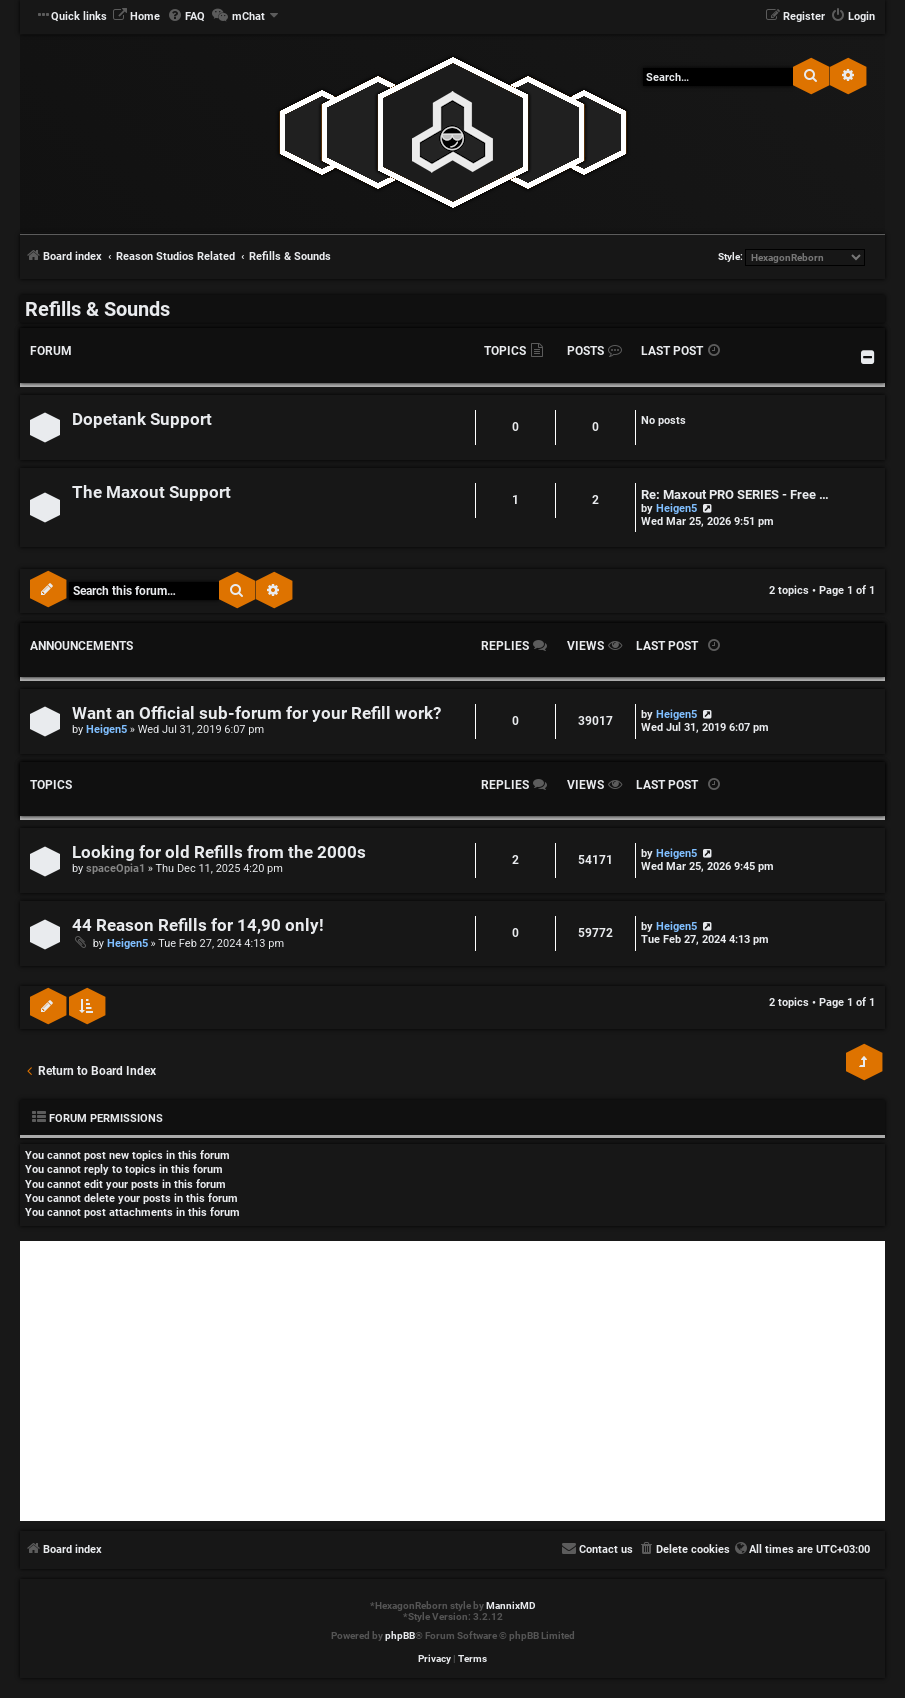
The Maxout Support (151, 492)
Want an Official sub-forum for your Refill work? (256, 713)
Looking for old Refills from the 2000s (219, 852)
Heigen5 (676, 508)
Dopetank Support (142, 419)
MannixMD (511, 1605)
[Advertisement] (452, 1381)
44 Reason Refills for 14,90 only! (198, 925)
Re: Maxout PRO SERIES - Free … (735, 494)
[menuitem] (136, 17)
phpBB (400, 1635)
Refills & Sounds (97, 309)
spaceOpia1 (115, 868)
